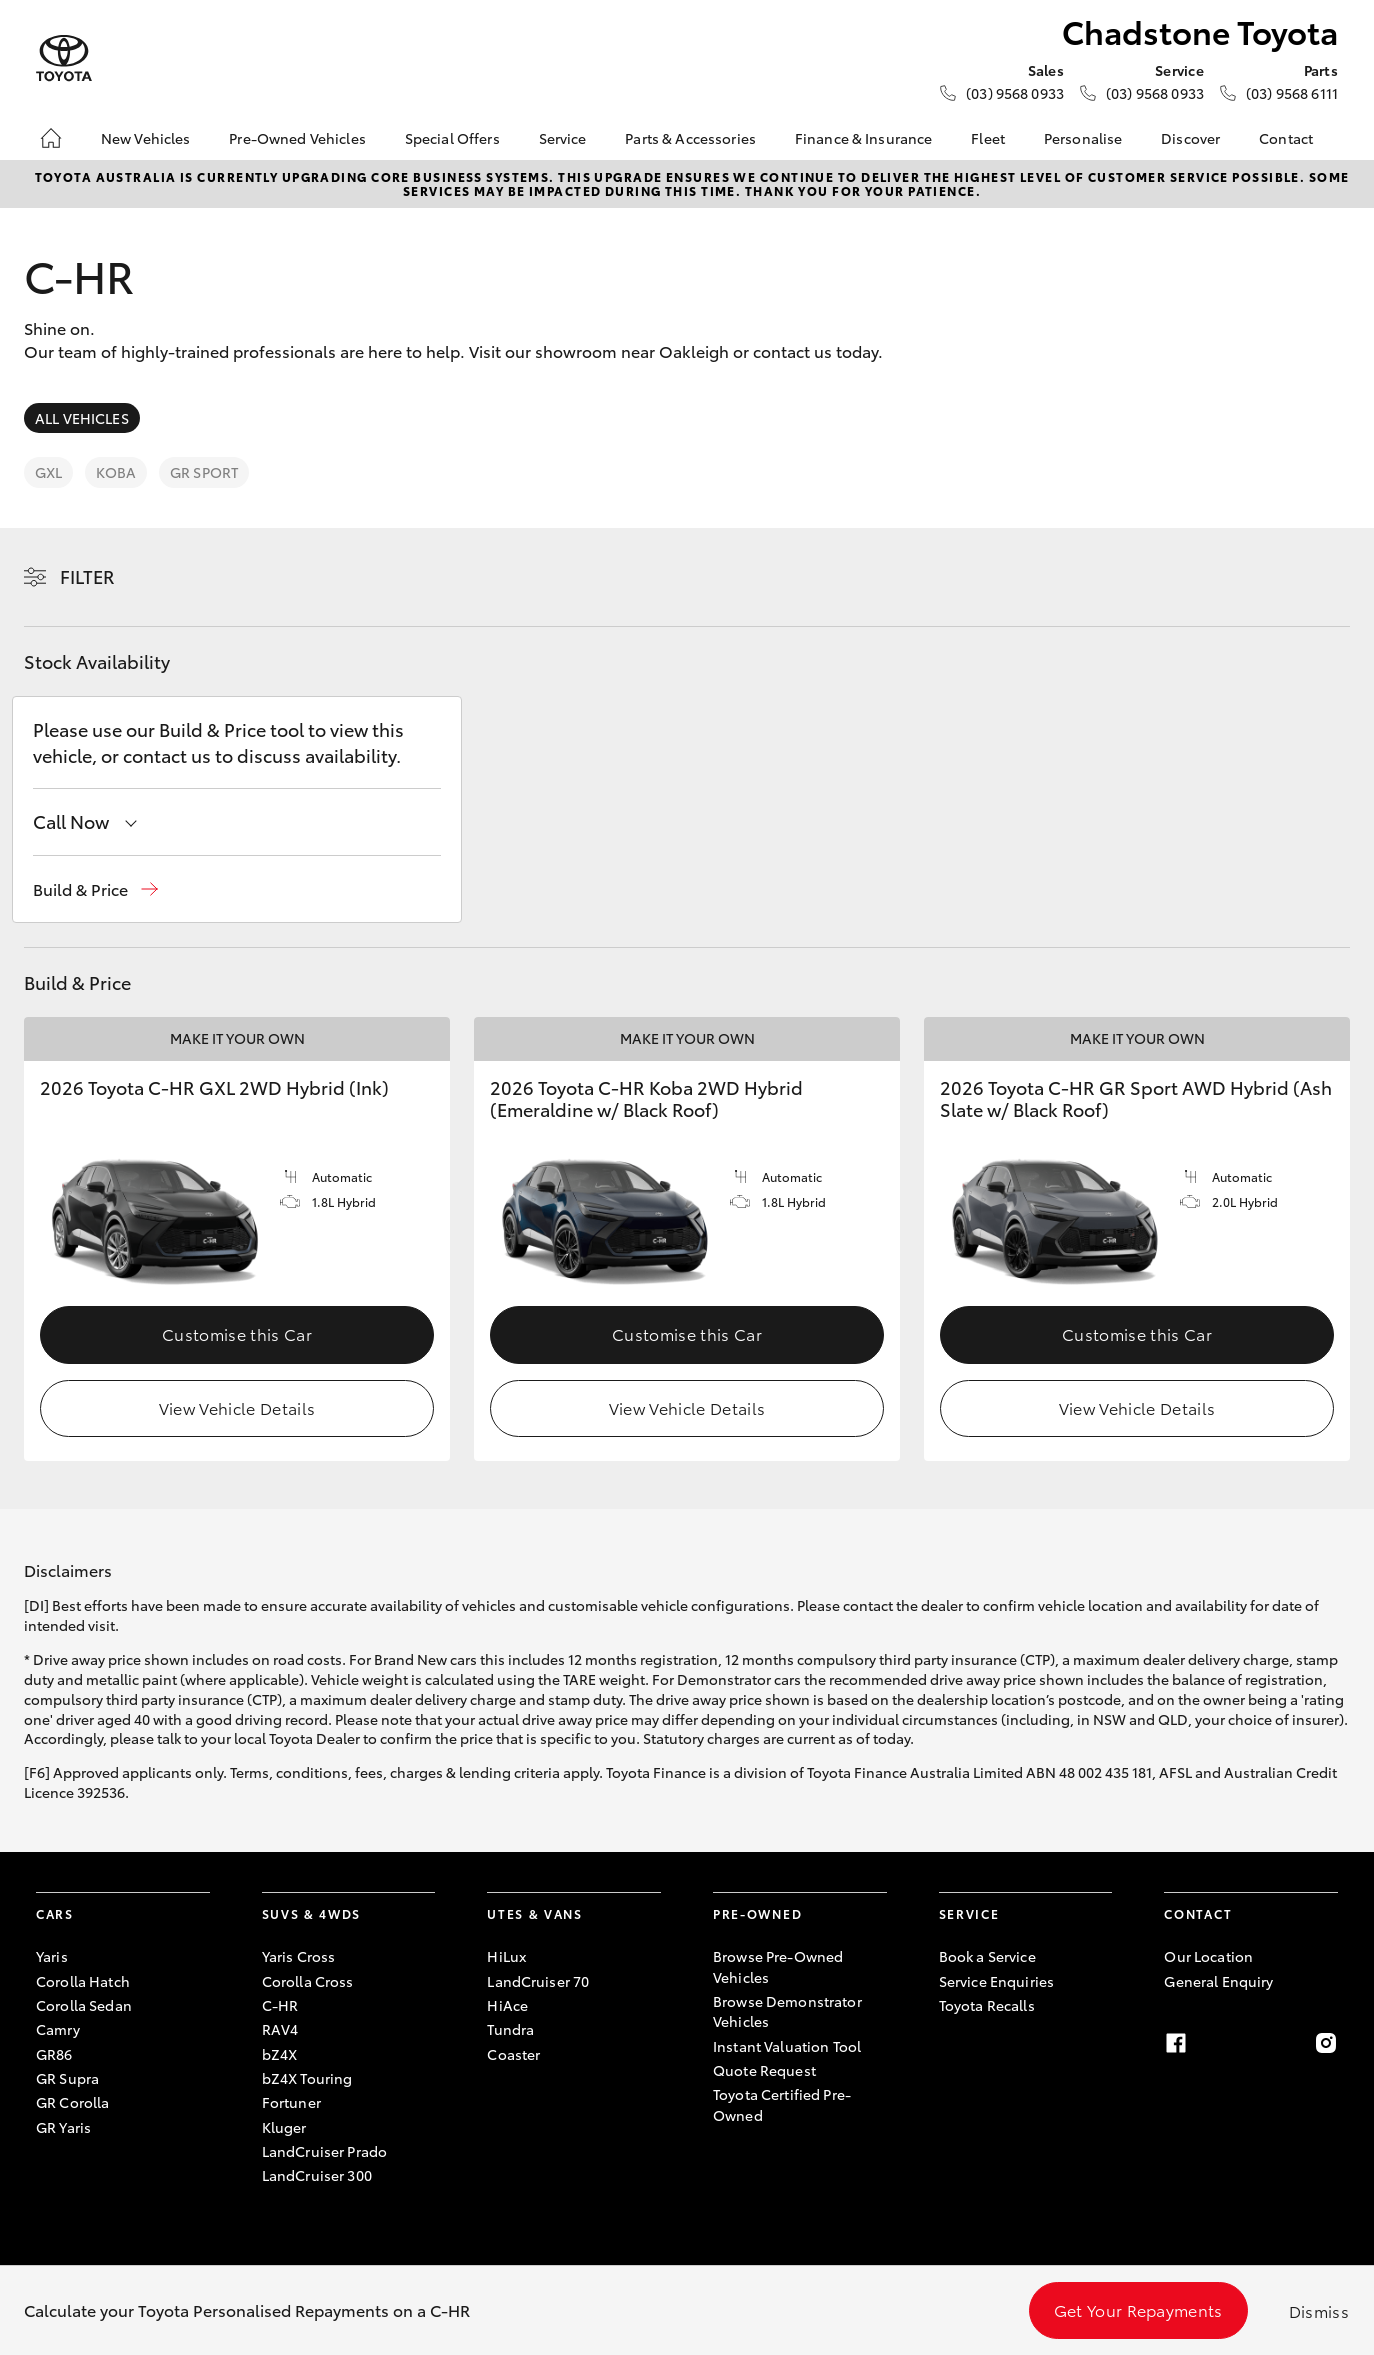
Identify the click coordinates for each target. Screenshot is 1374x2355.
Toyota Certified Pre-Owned (782, 2104)
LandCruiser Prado (324, 2151)
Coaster (513, 2054)
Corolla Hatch (83, 1981)
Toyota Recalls (987, 2005)
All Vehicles (82, 418)
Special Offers (452, 138)
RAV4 (280, 2029)
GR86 (54, 2054)
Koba (116, 472)
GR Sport (204, 472)
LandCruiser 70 (538, 1981)
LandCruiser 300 (317, 2175)
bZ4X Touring (307, 2078)
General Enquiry (1218, 1981)
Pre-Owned (757, 1913)
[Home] (51, 138)
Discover (1190, 138)
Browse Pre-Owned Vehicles (778, 1966)
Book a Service (987, 1956)
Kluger (284, 2127)
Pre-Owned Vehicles (297, 138)
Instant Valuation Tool (787, 2046)
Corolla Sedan (84, 2005)
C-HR (280, 2005)
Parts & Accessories (690, 138)
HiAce (507, 2005)
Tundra (510, 2029)
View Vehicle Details (237, 1407)
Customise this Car (237, 1333)
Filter (87, 576)
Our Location (1208, 1956)
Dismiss (1319, 2310)
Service (563, 138)
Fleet (988, 138)
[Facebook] (1176, 2043)
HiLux (506, 1956)
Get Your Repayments (1138, 2309)
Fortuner (291, 2102)
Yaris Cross (299, 1956)
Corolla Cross (308, 1981)
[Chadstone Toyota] (64, 58)
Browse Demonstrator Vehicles (787, 2011)
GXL (48, 472)
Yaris (52, 1956)
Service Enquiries (996, 1981)
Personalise (1083, 138)
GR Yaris (63, 2127)
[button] (95, 889)
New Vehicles (146, 138)
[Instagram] (1326, 2043)
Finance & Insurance (864, 138)
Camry (58, 2029)
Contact (1286, 138)
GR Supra (67, 2078)
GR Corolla (72, 2102)
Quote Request (764, 2070)
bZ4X (280, 2054)
